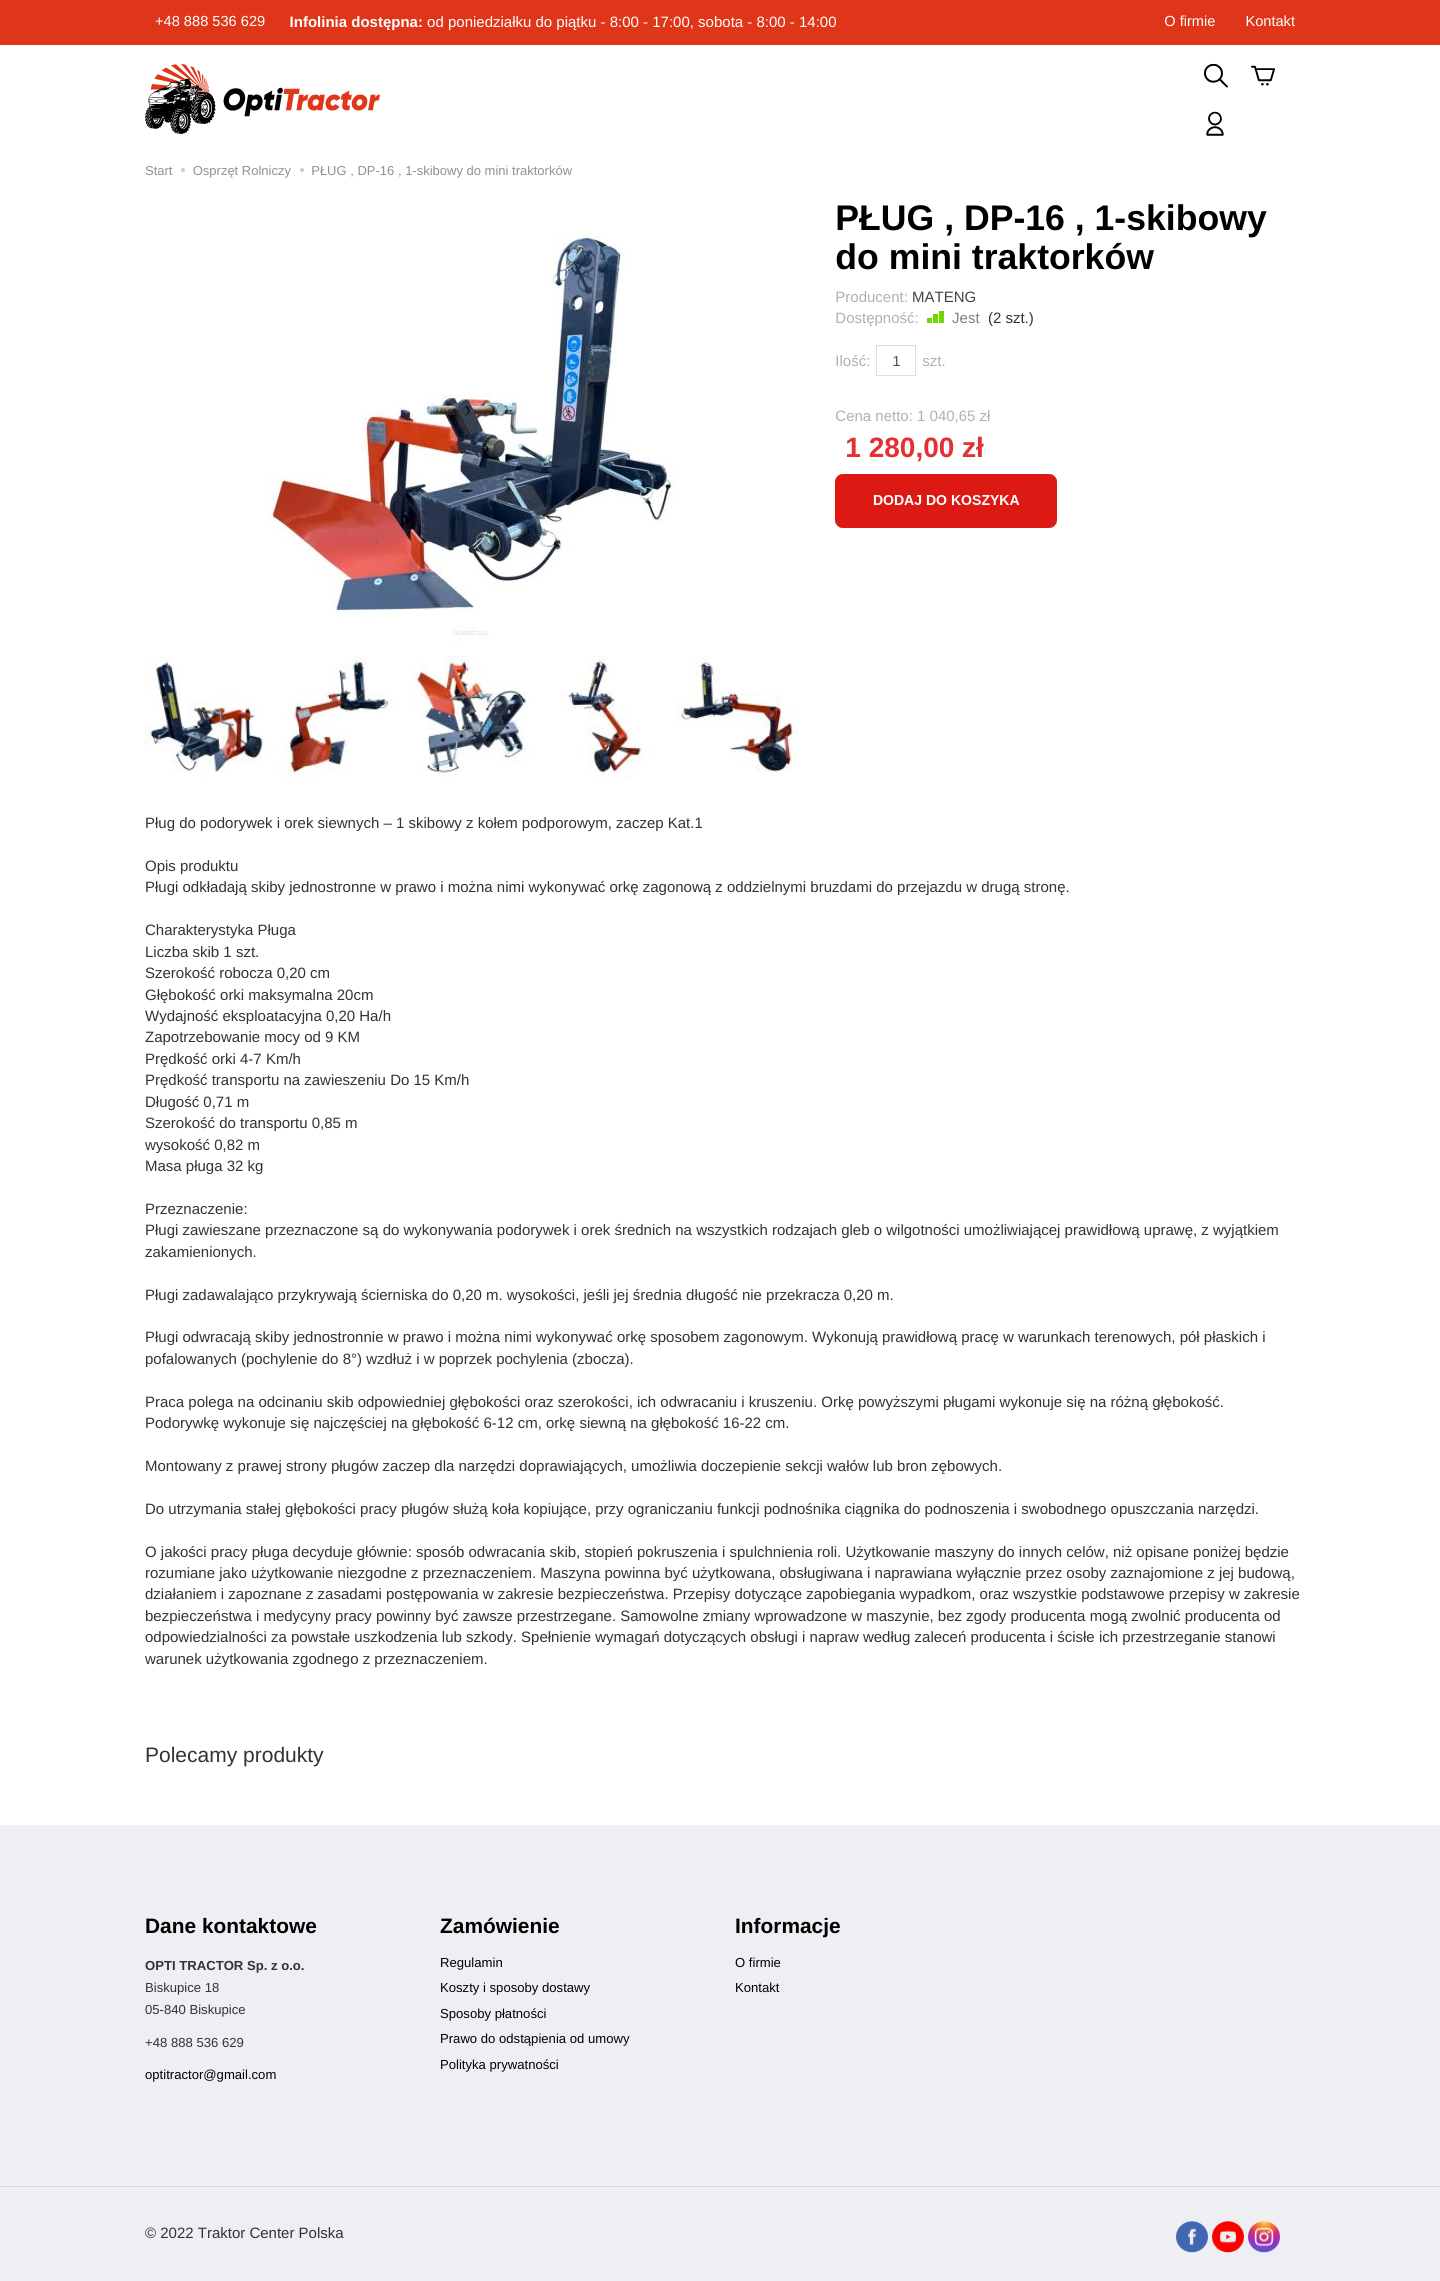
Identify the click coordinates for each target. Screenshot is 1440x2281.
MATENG (944, 297)
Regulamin (471, 1962)
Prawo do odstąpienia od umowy (534, 2038)
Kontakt (1269, 22)
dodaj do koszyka (946, 500)
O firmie (1188, 22)
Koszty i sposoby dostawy (515, 1987)
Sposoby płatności (493, 2013)
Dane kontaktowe (231, 1926)
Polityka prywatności (499, 2064)
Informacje (788, 1926)
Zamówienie (500, 1926)
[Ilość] (896, 360)
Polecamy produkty (234, 1755)
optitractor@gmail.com (210, 2074)
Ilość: (852, 361)
